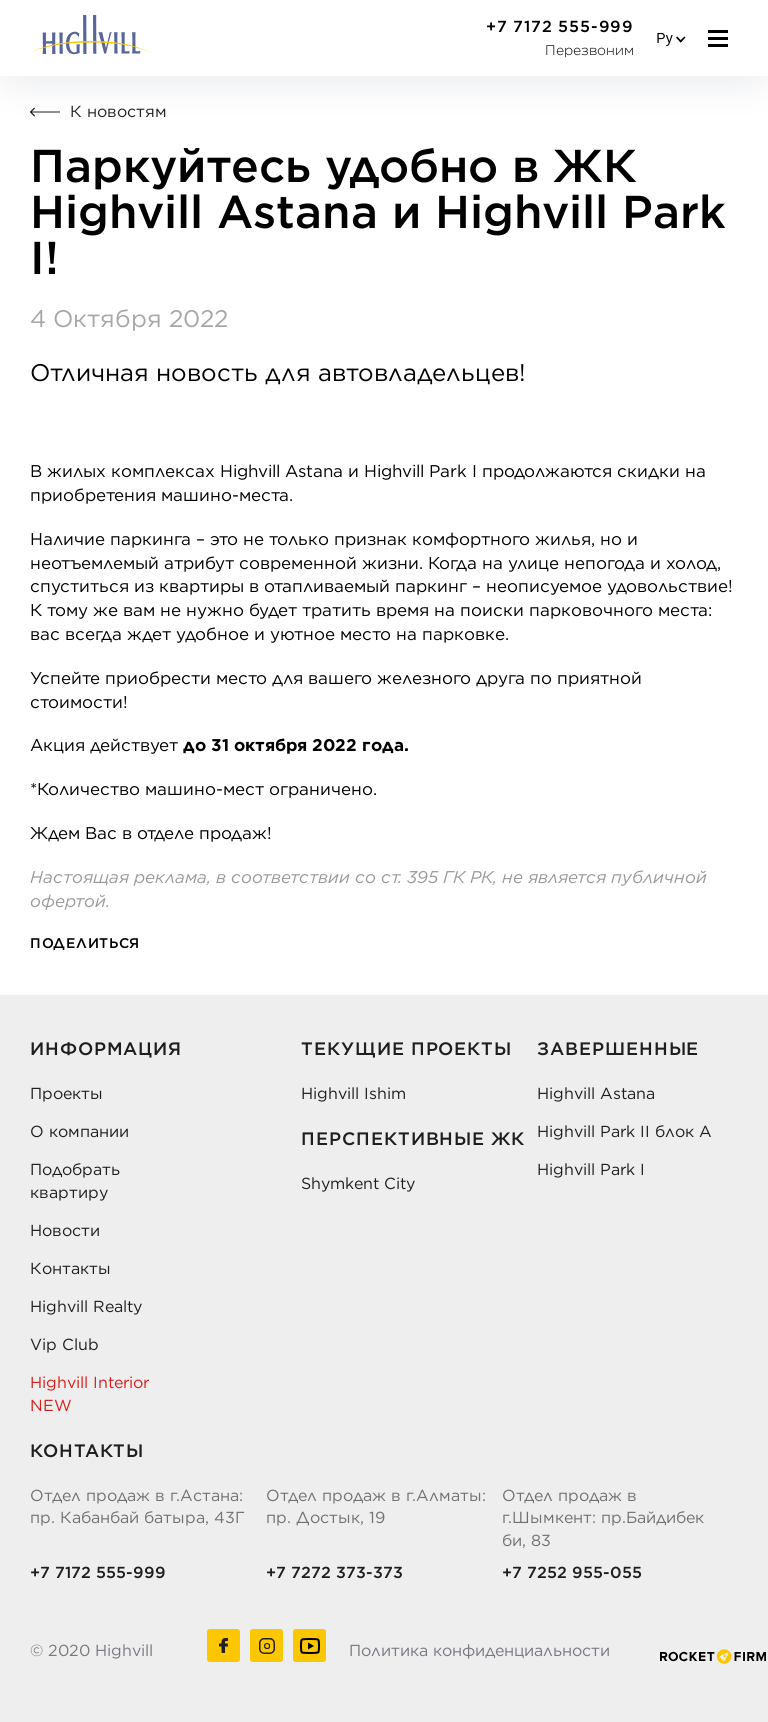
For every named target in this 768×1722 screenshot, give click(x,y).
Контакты (70, 1268)
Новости (65, 1230)
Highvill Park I (591, 1169)
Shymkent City (358, 1183)
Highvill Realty (86, 1306)
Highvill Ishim (353, 1093)
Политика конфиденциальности (479, 1650)
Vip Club (64, 1344)
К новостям (98, 111)
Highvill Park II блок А (624, 1131)
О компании (79, 1131)
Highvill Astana (596, 1093)
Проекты (66, 1093)
